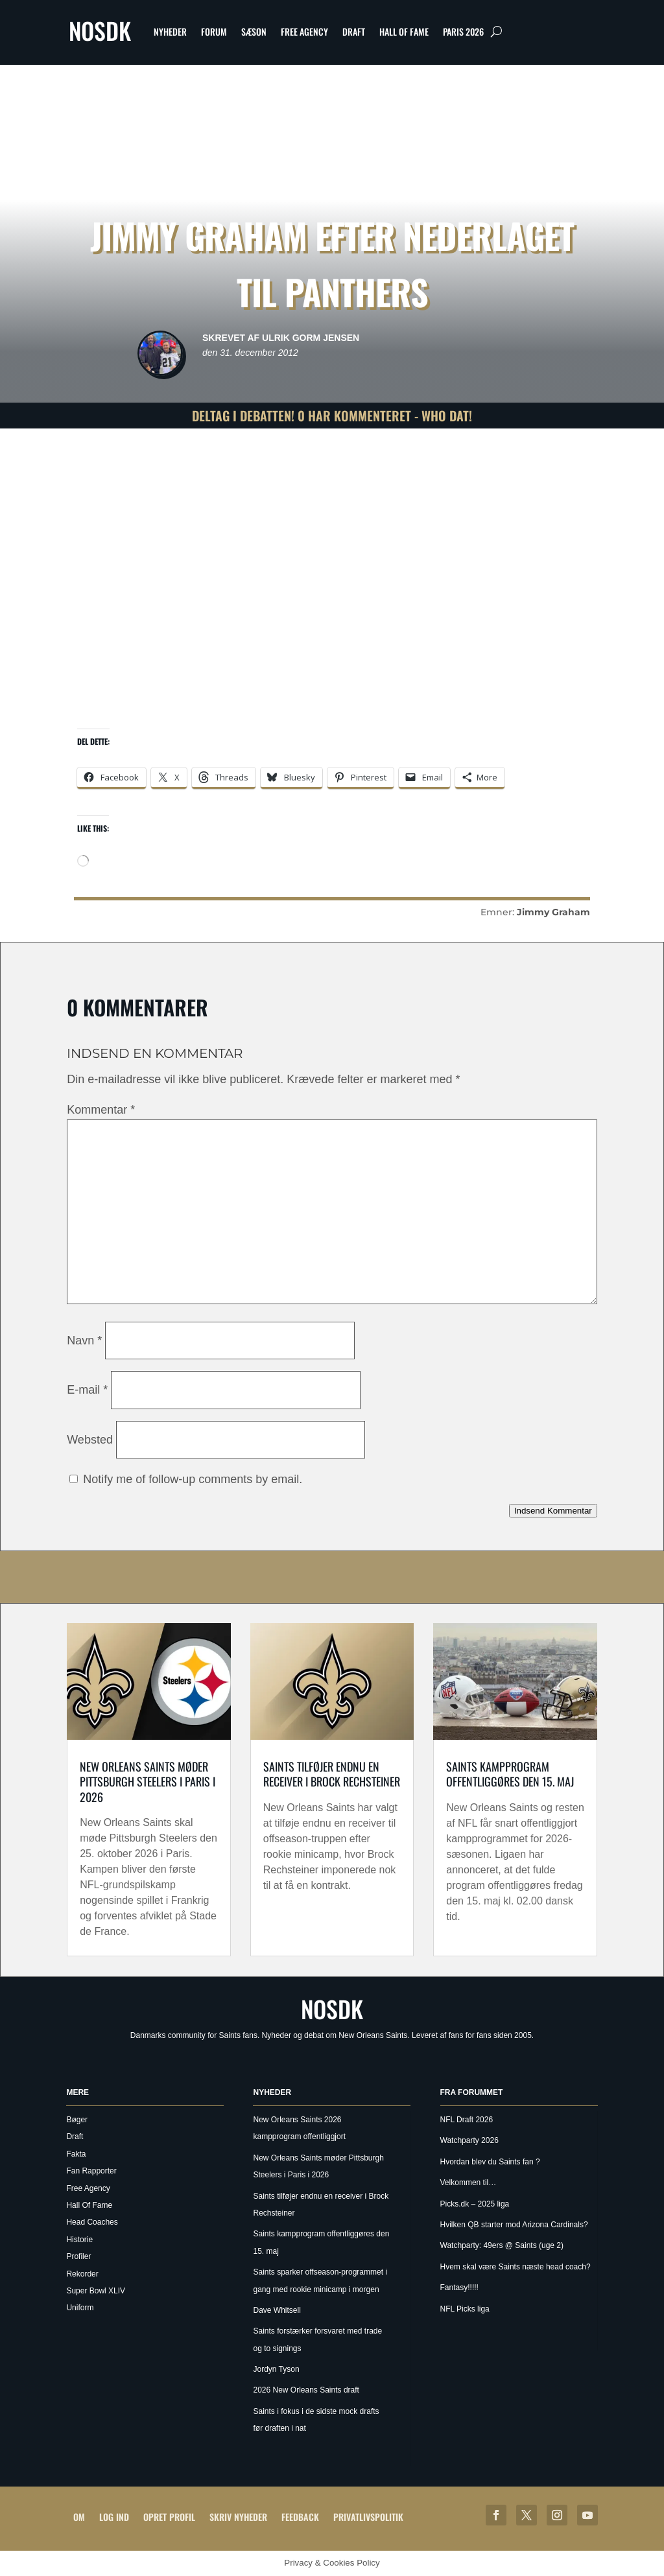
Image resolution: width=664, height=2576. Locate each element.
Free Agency (304, 31)
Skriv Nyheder (238, 2516)
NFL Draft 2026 (466, 2119)
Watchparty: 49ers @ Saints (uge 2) (501, 2245)
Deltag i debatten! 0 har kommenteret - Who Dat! (332, 415)
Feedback (300, 2516)
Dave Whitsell (276, 2310)
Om (79, 2516)
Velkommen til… (468, 2182)
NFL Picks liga (465, 2308)
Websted (90, 1439)
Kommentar (101, 1109)
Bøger (77, 2119)
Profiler (78, 2256)
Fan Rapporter (91, 2170)
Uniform (79, 2307)
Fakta (76, 2154)
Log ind (114, 2516)
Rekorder (82, 2273)
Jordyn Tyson (276, 2369)
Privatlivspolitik (368, 2516)
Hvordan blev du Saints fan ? (490, 2161)
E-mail (87, 1389)
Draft (353, 31)
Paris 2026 (463, 31)
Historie (79, 2239)
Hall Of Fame (404, 31)
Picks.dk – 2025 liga (475, 2203)
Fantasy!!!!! (459, 2287)
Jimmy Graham (553, 912)
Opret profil (169, 2516)
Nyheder (170, 31)
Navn (84, 1340)
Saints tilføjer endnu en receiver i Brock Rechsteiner (331, 1774)
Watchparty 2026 (469, 2140)
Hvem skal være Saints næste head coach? (515, 2266)
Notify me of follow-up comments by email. (192, 1479)
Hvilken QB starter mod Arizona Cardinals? (514, 2224)
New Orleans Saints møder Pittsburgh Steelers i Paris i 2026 (147, 1781)
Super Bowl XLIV (95, 2290)
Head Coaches (91, 2222)
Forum (214, 31)
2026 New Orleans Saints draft (306, 2390)
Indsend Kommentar (553, 1511)
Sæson (254, 31)
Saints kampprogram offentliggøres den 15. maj (510, 1774)
